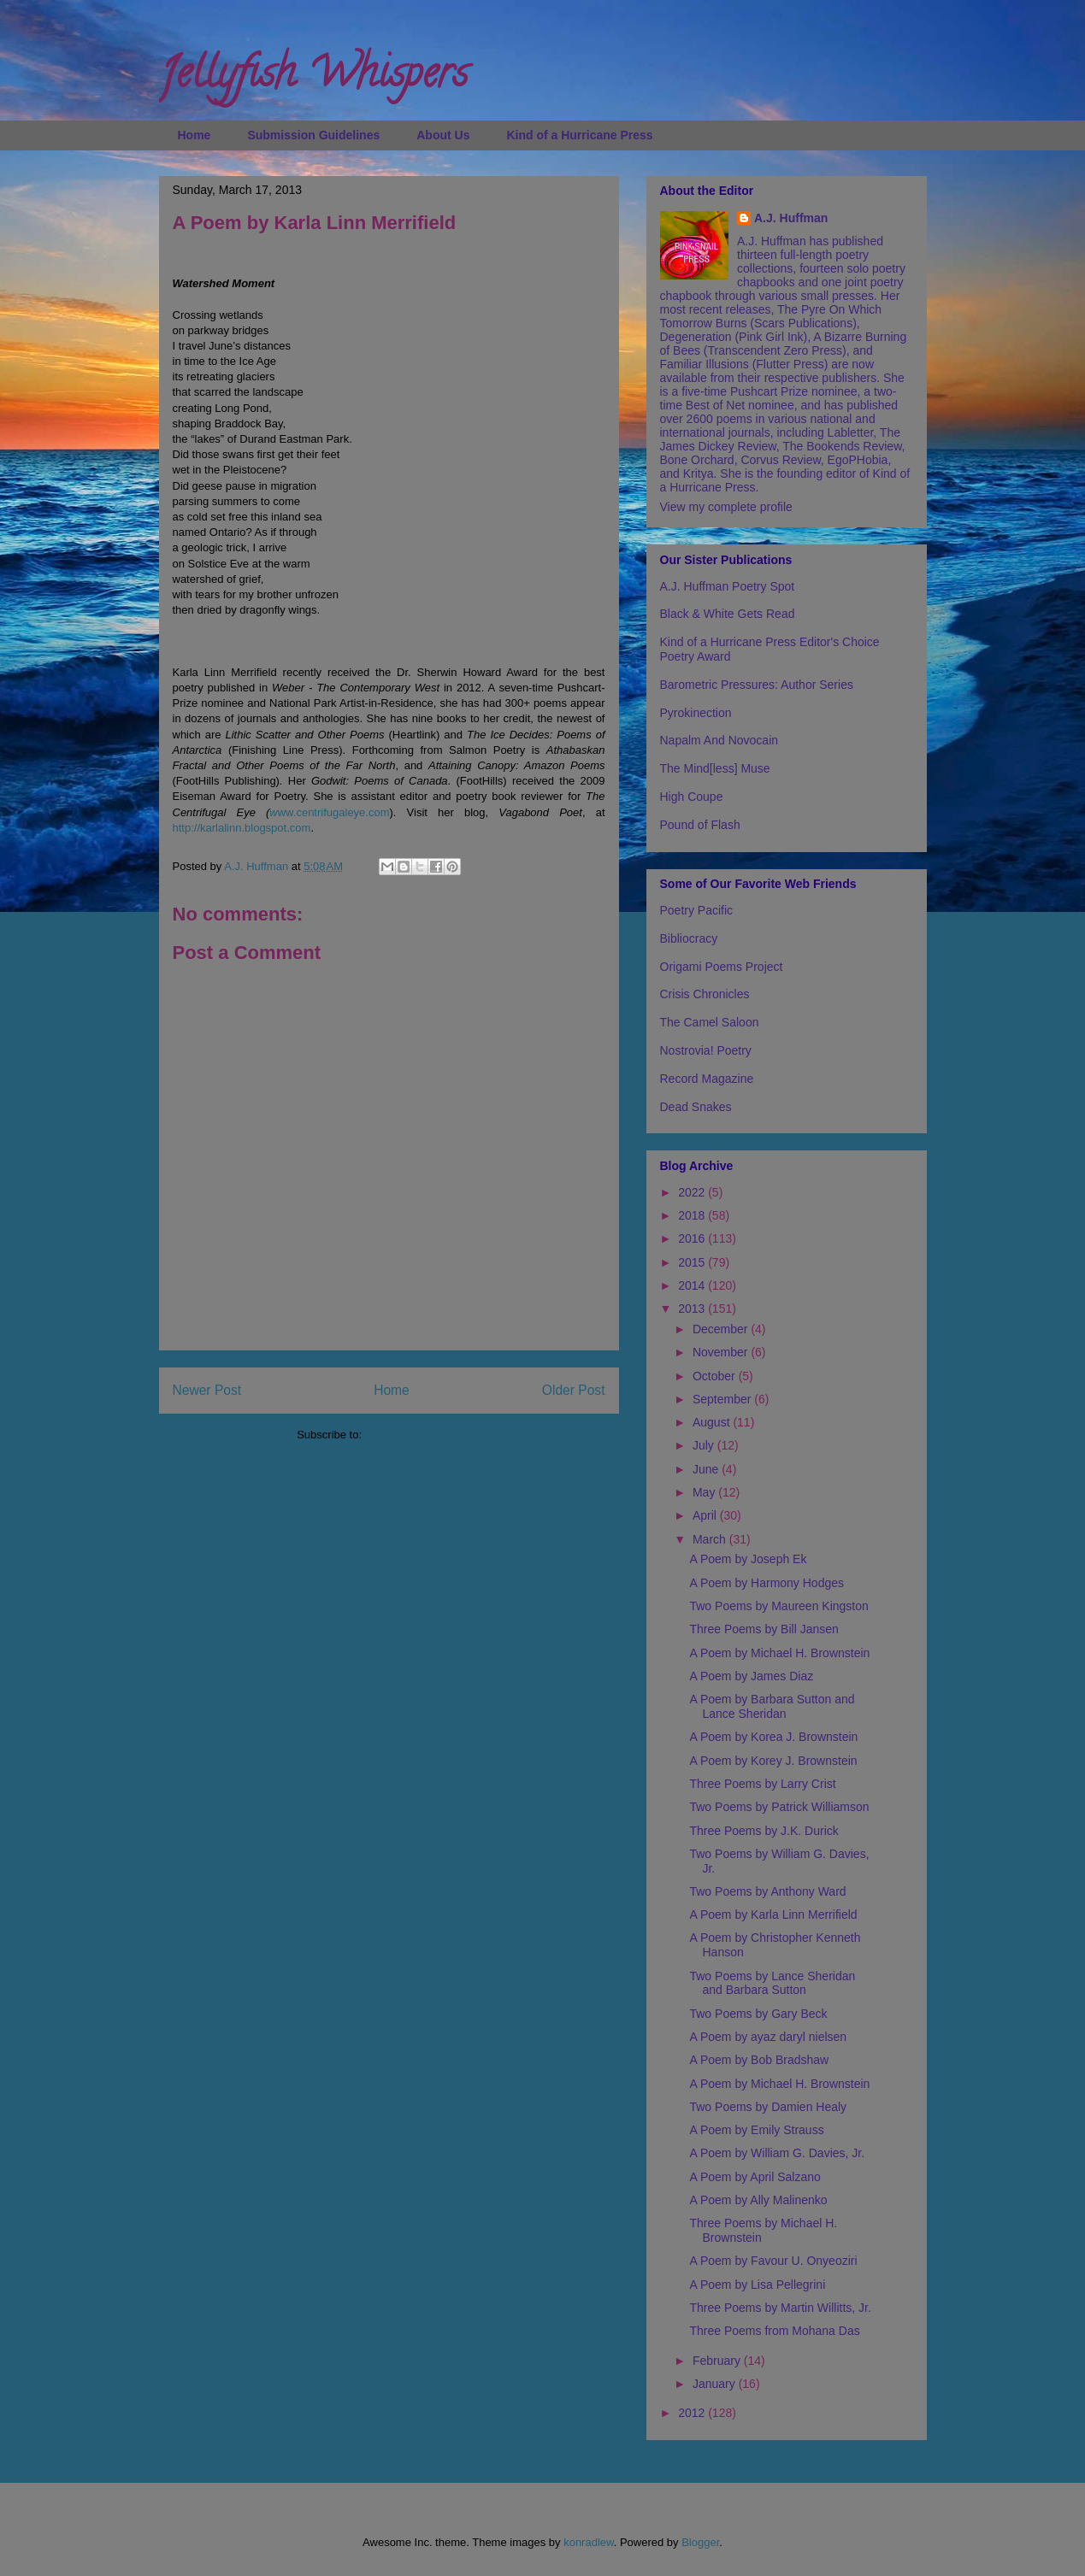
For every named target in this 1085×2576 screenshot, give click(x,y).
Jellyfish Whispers (313, 77)
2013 (693, 1308)
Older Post (573, 1390)
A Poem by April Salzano (754, 2177)
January (716, 2384)
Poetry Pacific (697, 910)
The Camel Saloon (709, 1022)
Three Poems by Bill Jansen (763, 1629)
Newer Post (207, 1390)
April (706, 1515)
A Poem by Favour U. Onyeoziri (773, 2260)
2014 (693, 1285)
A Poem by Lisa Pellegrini (757, 2284)
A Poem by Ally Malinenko (758, 2200)
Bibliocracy (689, 938)
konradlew (588, 2542)
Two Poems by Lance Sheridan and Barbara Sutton (772, 1983)
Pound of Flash (700, 825)
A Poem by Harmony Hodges (766, 1583)
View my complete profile (726, 507)
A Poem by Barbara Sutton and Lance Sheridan (771, 1706)
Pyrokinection (696, 713)
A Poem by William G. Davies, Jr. (776, 2153)
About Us (442, 135)
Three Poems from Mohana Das (774, 2331)
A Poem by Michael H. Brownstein (779, 1653)
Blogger (700, 2542)
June (707, 1469)
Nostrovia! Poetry (706, 1050)
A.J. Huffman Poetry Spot (727, 586)
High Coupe (691, 796)
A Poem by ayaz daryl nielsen (767, 2037)
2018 (693, 1215)
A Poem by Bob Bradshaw (758, 2060)
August (713, 1422)
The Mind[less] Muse (715, 768)
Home (194, 135)
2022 (693, 1192)
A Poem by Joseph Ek (747, 1559)
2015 (693, 1262)
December (722, 1329)
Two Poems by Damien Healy (767, 2107)
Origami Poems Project (721, 966)
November (722, 1352)
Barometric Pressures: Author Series (756, 684)
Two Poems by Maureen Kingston (778, 1606)
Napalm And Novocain (719, 740)
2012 (693, 2413)
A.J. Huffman (791, 218)
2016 (693, 1238)
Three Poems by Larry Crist (762, 1784)
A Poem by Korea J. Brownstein (773, 1737)
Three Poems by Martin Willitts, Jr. (779, 2307)
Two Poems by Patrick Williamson (779, 1807)
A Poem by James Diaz (751, 1676)
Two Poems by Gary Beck (758, 2013)
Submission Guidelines (313, 135)
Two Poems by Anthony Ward (767, 1891)
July (705, 1445)
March (711, 1539)
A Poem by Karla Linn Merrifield (773, 1914)
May (705, 1492)
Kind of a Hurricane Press (579, 135)
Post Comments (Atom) (423, 1434)
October (716, 1376)
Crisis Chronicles (705, 994)
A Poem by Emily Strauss (756, 2130)
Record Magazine (707, 1078)
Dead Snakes (696, 1107)
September (723, 1399)
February (718, 2360)
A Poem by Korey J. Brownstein (773, 1760)
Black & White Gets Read (727, 613)
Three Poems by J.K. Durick (763, 1831)
